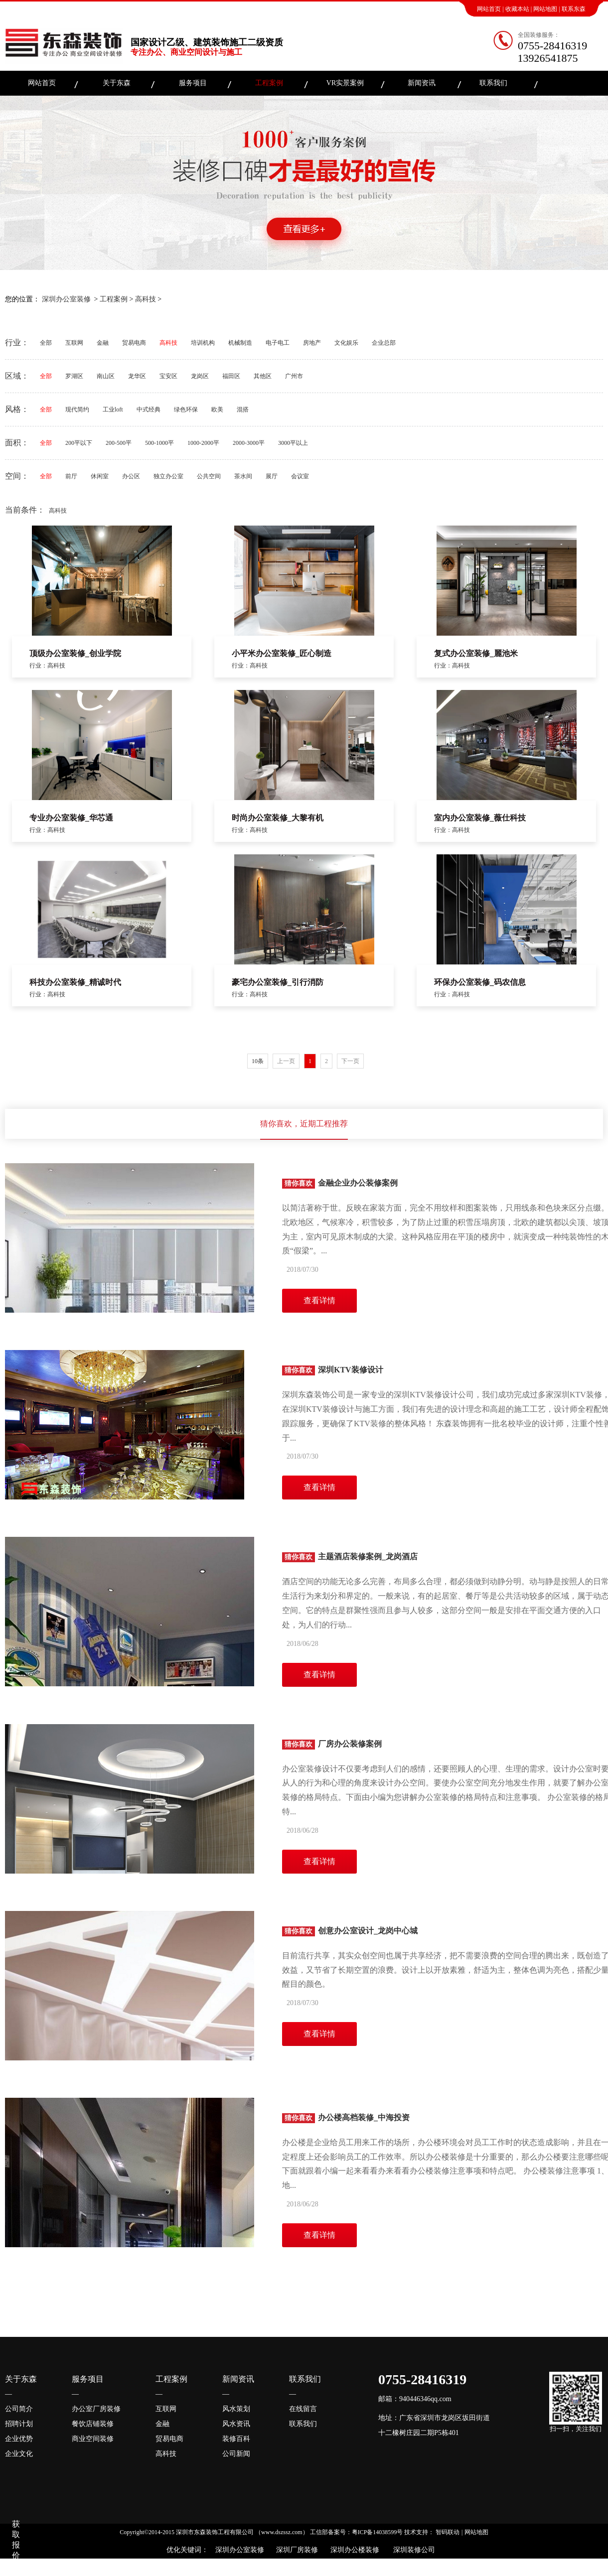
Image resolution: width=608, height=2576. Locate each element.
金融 (103, 342)
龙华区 (137, 376)
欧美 (217, 409)
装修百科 (236, 2438)
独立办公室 (168, 476)
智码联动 (447, 2532)
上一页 (286, 1061)
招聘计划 (19, 2424)
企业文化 (19, 2453)
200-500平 (119, 442)
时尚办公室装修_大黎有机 (277, 817)
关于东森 (117, 83)
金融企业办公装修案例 (340, 1183)
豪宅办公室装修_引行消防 (277, 982)
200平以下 (78, 442)
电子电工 (278, 342)
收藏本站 (517, 8)
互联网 (74, 342)
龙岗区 (200, 376)
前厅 (71, 476)
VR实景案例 (345, 83)
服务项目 (193, 83)
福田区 (231, 376)
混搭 (243, 409)
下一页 (350, 1061)
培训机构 (203, 342)
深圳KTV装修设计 (332, 1369)
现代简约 (77, 409)
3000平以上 (293, 442)
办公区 (131, 476)
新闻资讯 (422, 83)
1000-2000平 (203, 442)
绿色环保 (186, 409)
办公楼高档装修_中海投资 (346, 2117)
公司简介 (19, 2409)
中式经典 (148, 409)
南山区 (106, 376)
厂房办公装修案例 (332, 1744)
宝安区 (168, 376)
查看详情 (319, 1300)
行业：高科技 (47, 665)
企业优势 (19, 2438)
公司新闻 (236, 2453)
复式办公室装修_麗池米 (476, 653)
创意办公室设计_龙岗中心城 (350, 1930)
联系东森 (574, 8)
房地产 (312, 342)
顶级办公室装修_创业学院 (75, 653)
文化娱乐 (346, 342)
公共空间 (209, 476)
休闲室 (100, 476)
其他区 (263, 376)
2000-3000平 (249, 442)
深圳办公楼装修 (353, 2550)
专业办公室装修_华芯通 (71, 817)
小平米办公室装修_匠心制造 (281, 653)
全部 (46, 342)
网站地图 (545, 8)
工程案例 (269, 83)
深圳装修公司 (412, 2550)
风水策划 (236, 2409)
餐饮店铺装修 (93, 2424)
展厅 (272, 476)
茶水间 (243, 476)
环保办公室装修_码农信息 (480, 982)
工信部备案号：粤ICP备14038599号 (356, 2532)
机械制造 (240, 342)
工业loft (113, 409)
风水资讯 (236, 2424)
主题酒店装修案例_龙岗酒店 (350, 1556)
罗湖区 (74, 376)
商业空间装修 (93, 2438)
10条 (258, 1061)
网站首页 (489, 8)
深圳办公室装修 (66, 299)
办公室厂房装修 (96, 2409)
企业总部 (384, 342)
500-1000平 (159, 442)
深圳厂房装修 (294, 2550)
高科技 (145, 299)
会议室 (300, 476)
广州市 (294, 376)
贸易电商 (134, 342)
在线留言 (303, 2409)
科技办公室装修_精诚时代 (75, 982)
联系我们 (493, 83)
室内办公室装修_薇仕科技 (480, 817)
